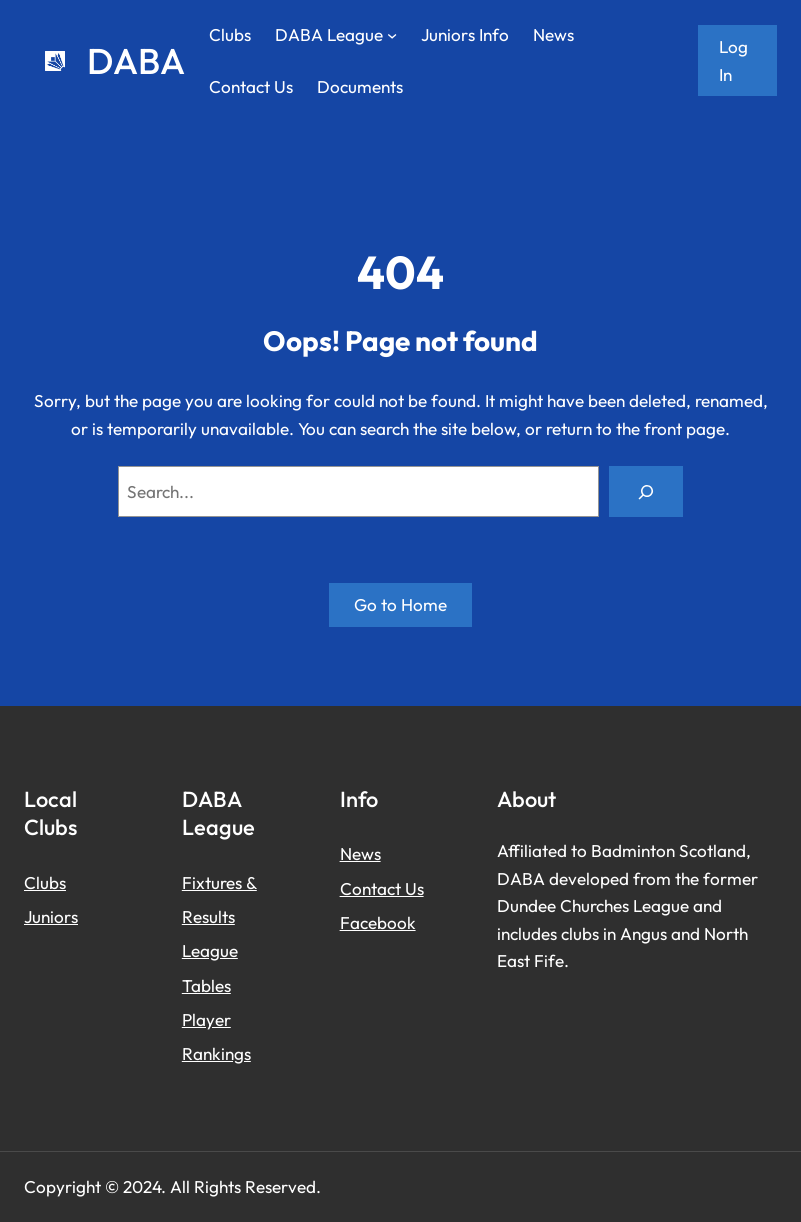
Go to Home (400, 604)
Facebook (378, 922)
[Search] (646, 491)
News (360, 853)
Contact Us (382, 888)
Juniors (51, 916)
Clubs (45, 882)
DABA (136, 60)
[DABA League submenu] (392, 35)
